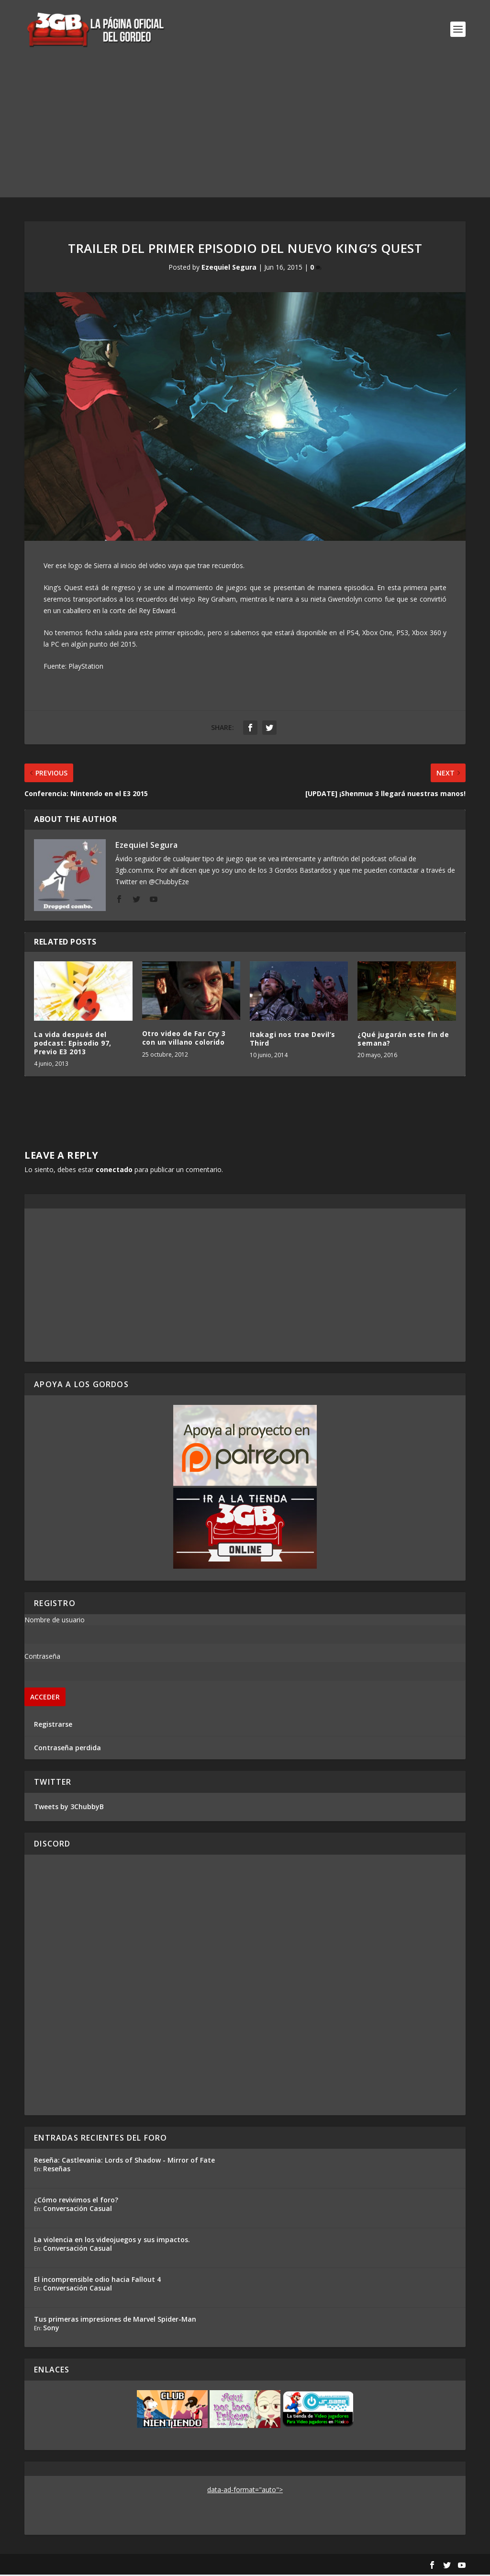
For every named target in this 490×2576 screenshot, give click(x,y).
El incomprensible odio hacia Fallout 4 (97, 2280)
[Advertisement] (245, 131)
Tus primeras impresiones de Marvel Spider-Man (115, 2320)
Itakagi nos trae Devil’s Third (292, 1040)
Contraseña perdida (67, 1748)
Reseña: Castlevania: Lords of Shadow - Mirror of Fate (124, 2161)
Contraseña (42, 1657)
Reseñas (56, 2169)
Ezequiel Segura (228, 268)
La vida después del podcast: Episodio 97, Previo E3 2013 (72, 1044)
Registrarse (53, 1725)
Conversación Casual (77, 2209)
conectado (114, 1170)
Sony (51, 2328)
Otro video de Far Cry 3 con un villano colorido (184, 1039)
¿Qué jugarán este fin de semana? (403, 1040)
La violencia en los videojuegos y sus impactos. (112, 2240)
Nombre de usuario (54, 1620)
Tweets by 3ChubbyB (69, 1807)
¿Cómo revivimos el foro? (76, 2200)
